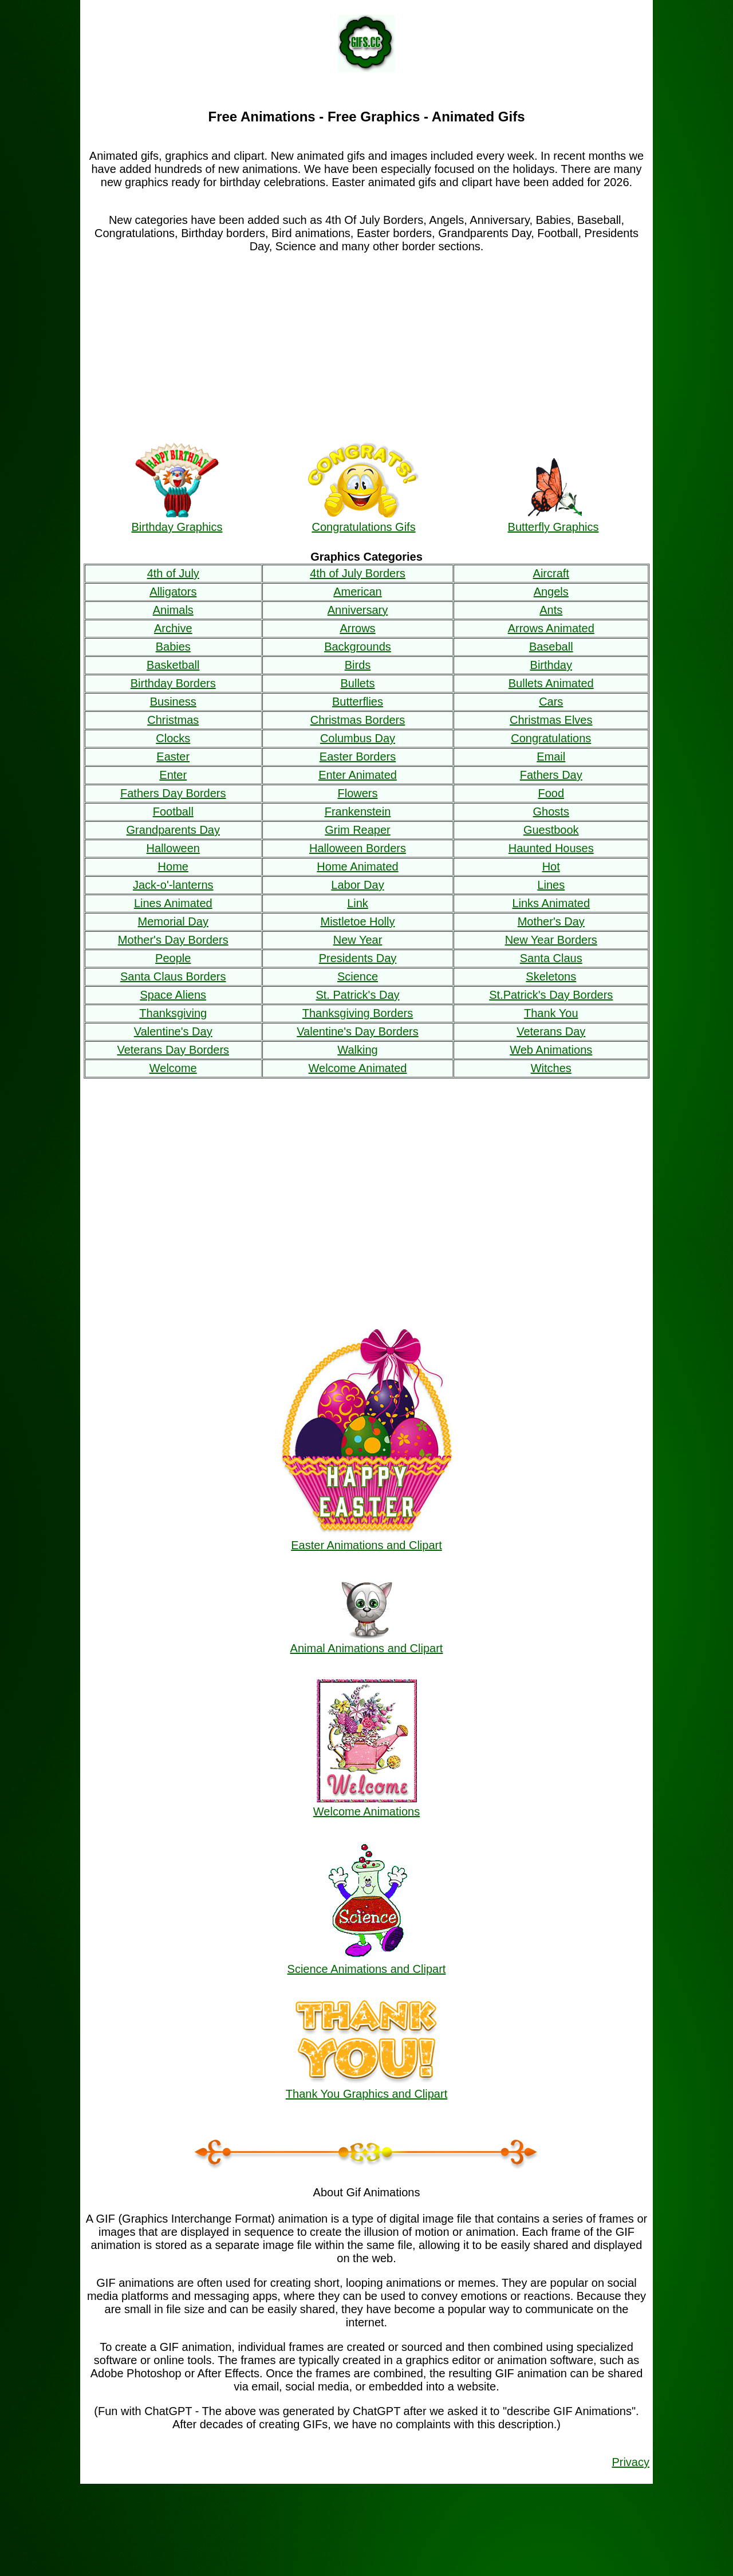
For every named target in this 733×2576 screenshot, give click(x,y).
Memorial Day (173, 921)
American (357, 591)
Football (173, 811)
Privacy (630, 2462)
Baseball (551, 646)
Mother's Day (551, 921)
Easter (173, 756)
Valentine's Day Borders (357, 1031)
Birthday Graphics (177, 520)
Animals (173, 610)
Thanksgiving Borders (357, 1013)
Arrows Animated (551, 628)
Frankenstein (358, 811)
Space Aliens (173, 994)
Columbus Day (357, 738)
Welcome (173, 1068)
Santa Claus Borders (173, 976)
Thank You (551, 1013)
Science (357, 976)
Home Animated (357, 866)
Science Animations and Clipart (366, 1962)
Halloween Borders (357, 848)
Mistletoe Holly (357, 921)
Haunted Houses (551, 848)
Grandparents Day (173, 830)
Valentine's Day (173, 1031)
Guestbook (551, 830)
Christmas (173, 720)
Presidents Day (358, 958)
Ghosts (551, 811)
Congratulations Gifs (363, 520)
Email (551, 756)
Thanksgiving (173, 1013)
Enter (173, 775)
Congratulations (551, 738)
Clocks (173, 738)
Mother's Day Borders (173, 939)
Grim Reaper (357, 830)
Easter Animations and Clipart (366, 1538)
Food (551, 793)
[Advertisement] (366, 345)
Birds (358, 665)
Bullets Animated (551, 683)
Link (357, 903)
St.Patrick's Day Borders (551, 994)
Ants (550, 610)
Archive (173, 628)
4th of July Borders (357, 573)
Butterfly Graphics (553, 520)
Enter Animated (357, 775)
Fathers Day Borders (173, 793)
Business (173, 701)
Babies (173, 646)
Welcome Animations (366, 1805)
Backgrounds (357, 646)
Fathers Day (551, 775)
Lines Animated (173, 903)
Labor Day (357, 885)
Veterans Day (551, 1031)
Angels (551, 591)
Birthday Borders (173, 683)
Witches (551, 1068)
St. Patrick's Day (357, 994)
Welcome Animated (358, 1068)
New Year (358, 939)
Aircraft (551, 573)
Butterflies (357, 701)
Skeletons (551, 976)
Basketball (173, 665)
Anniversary (358, 610)
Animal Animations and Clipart (366, 1642)
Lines (551, 885)
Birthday (551, 665)
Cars (551, 701)
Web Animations (551, 1049)
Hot (551, 866)
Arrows (357, 628)
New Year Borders (551, 939)
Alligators (172, 591)
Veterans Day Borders (173, 1049)
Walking (357, 1049)
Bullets (357, 683)
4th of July (173, 573)
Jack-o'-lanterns (173, 885)
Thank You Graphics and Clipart (366, 2087)
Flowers (357, 793)
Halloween (173, 848)
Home (173, 866)
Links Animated (551, 903)
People (173, 958)
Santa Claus (551, 958)
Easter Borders (358, 756)
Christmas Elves (551, 720)
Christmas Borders (357, 720)
